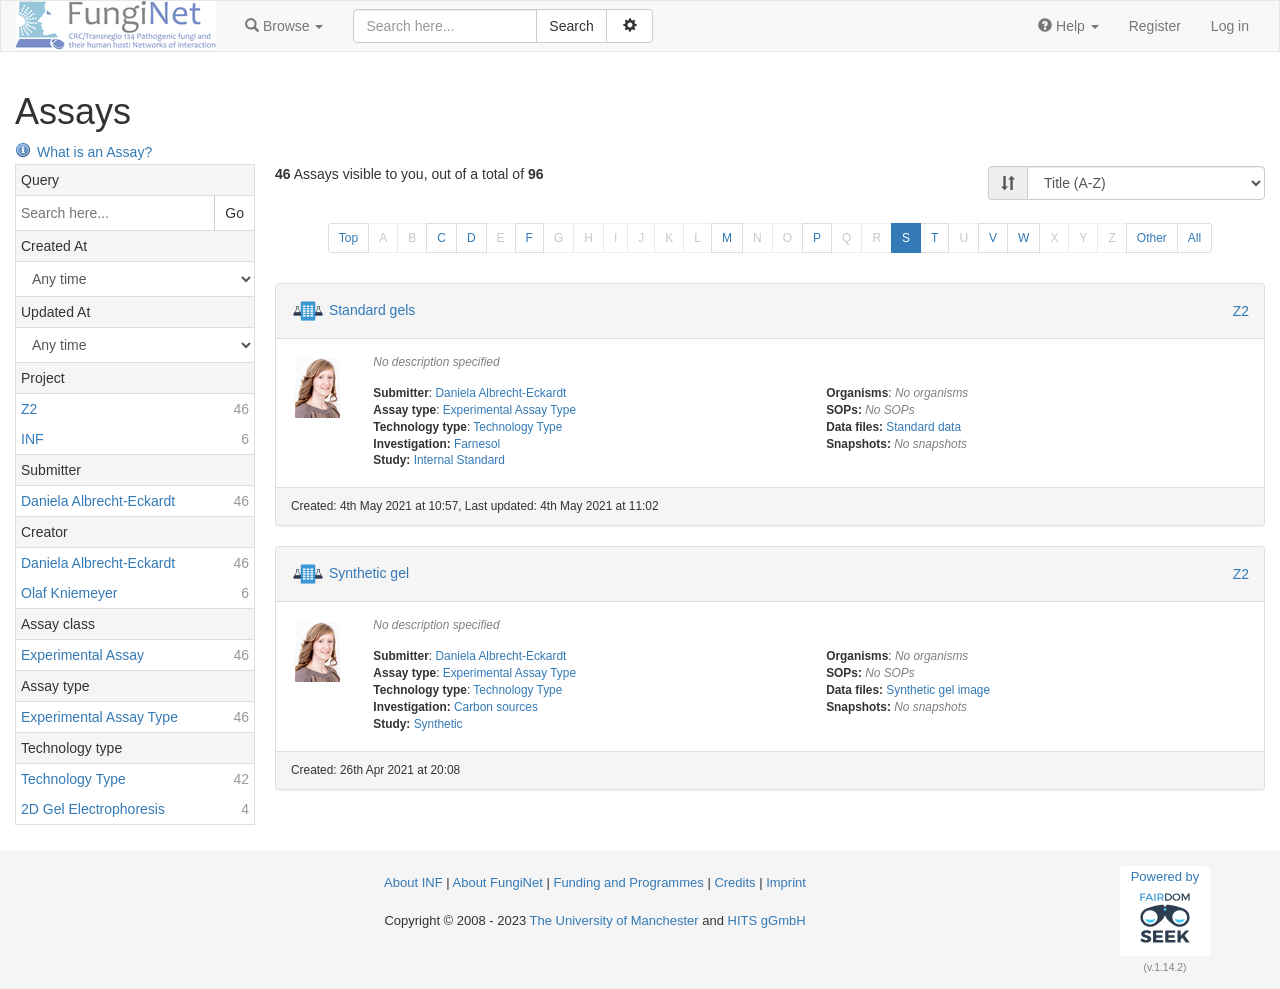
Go (234, 213)
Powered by (1165, 910)
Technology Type (517, 427)
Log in (1230, 26)
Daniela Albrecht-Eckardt (500, 393)
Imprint (786, 882)
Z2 (1241, 311)
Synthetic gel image (938, 690)
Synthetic (438, 724)
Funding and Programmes (628, 882)
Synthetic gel (369, 573)
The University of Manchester (614, 920)
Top (348, 238)
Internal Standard (459, 460)
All (1194, 238)
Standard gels (372, 310)
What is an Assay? (83, 152)
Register (1155, 26)
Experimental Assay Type (509, 410)
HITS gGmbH (767, 920)
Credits (734, 882)
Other (1152, 238)
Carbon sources (496, 707)
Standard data (923, 427)
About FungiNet (498, 882)
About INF (413, 882)
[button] (284, 26)
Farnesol (477, 444)
